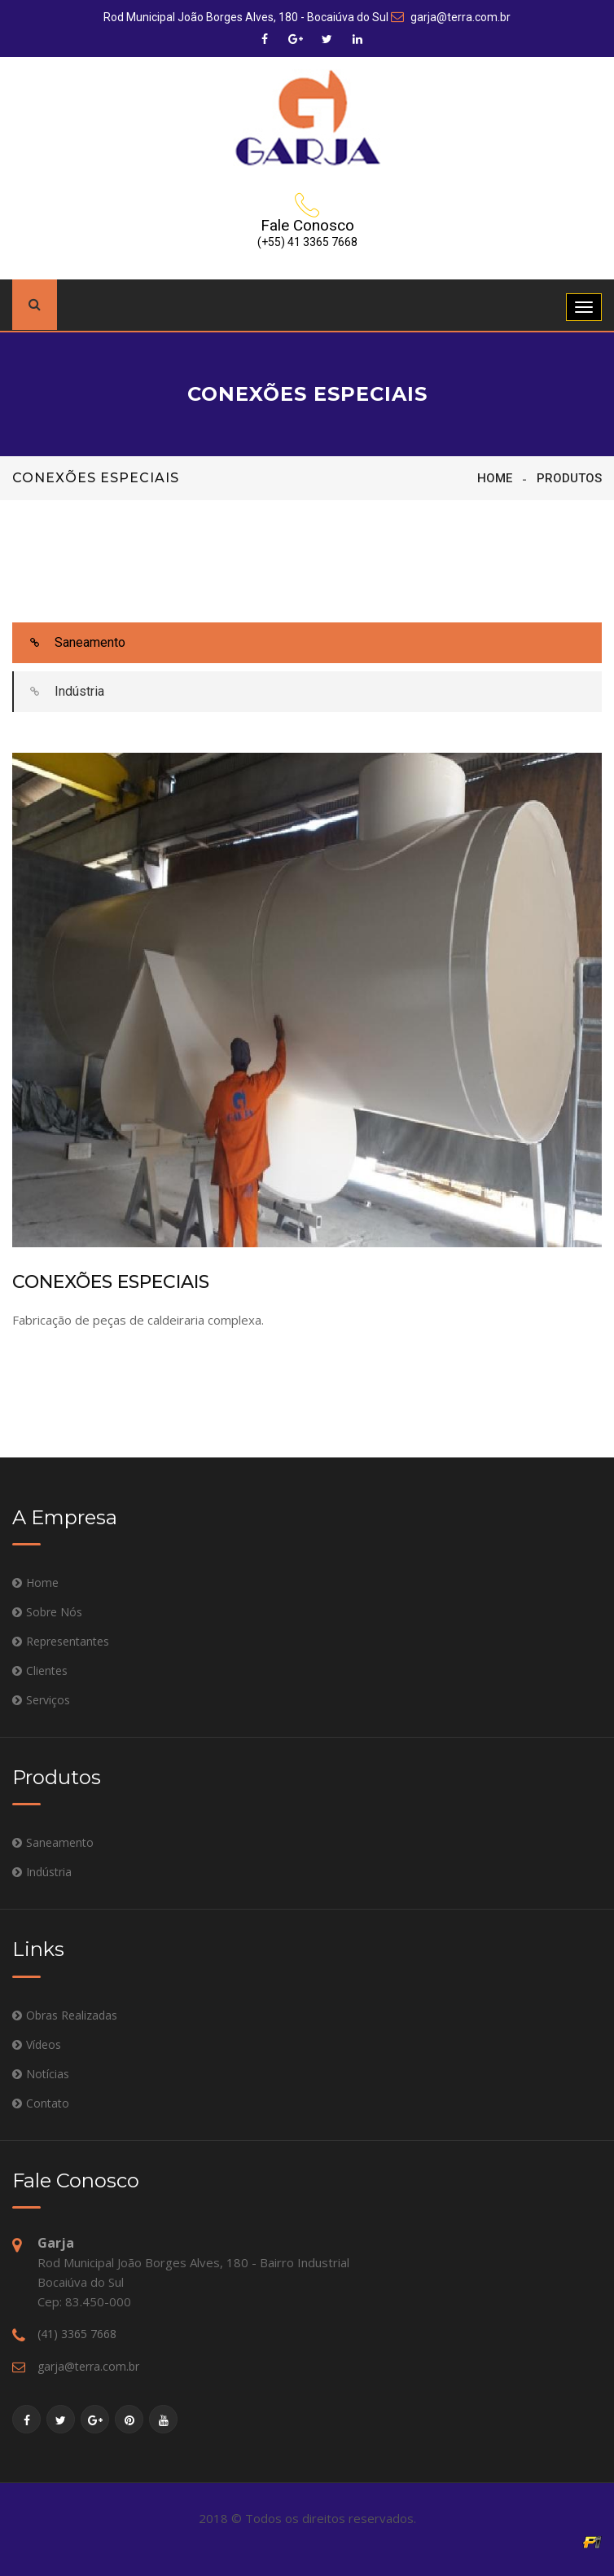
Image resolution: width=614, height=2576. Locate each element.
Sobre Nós (54, 1612)
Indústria (59, 691)
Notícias (47, 2073)
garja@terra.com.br (451, 17)
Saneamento (69, 642)
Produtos (569, 478)
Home (494, 478)
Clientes (47, 1670)
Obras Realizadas (71, 2015)
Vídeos (43, 2044)
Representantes (67, 1641)
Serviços (48, 1700)
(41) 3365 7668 (76, 2333)
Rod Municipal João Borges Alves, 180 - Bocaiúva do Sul (245, 17)
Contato (47, 2103)
